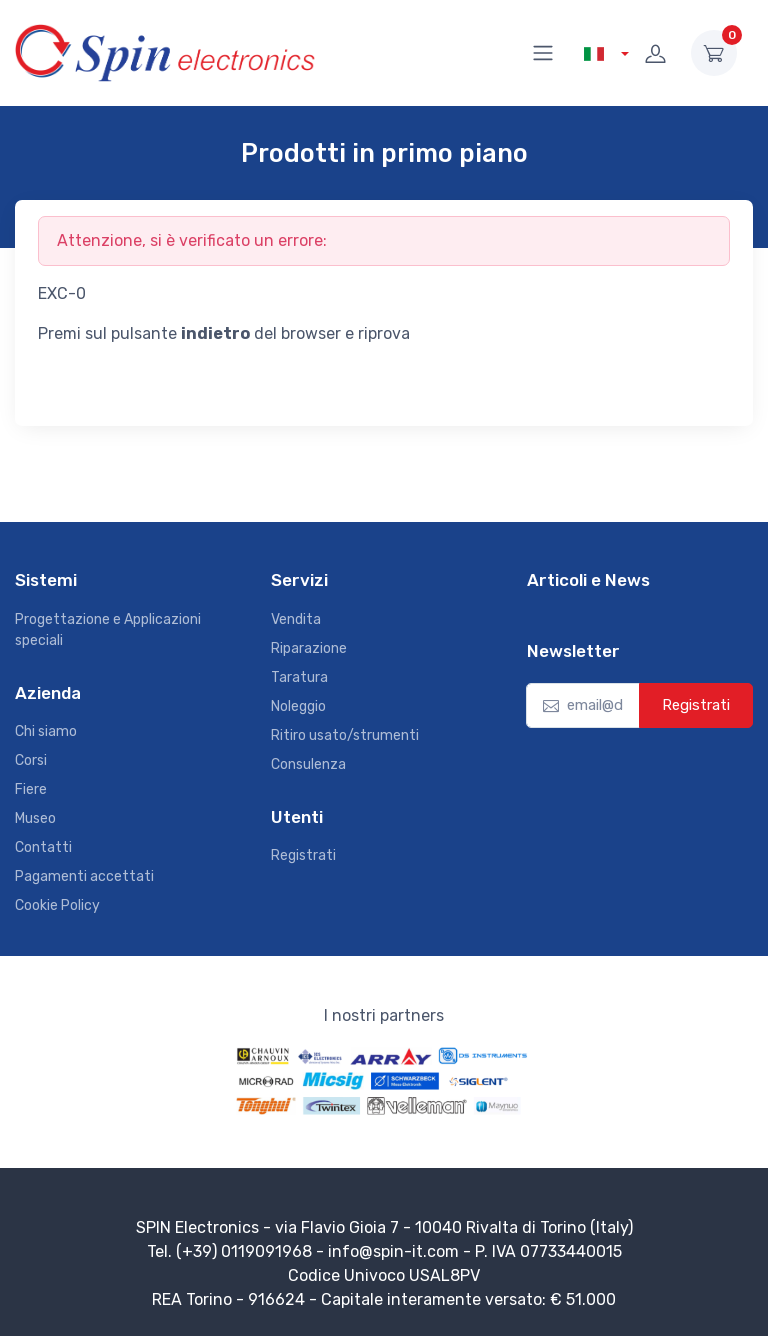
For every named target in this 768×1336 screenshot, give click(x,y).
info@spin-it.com (393, 1251)
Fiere (31, 789)
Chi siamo (46, 731)
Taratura (299, 677)
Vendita (296, 619)
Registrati (303, 855)
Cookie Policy (57, 905)
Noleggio (298, 706)
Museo (35, 818)
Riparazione (309, 648)
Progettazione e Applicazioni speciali (108, 630)
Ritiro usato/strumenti (345, 735)
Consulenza (308, 764)
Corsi (31, 760)
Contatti (43, 847)
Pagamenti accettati (84, 876)
